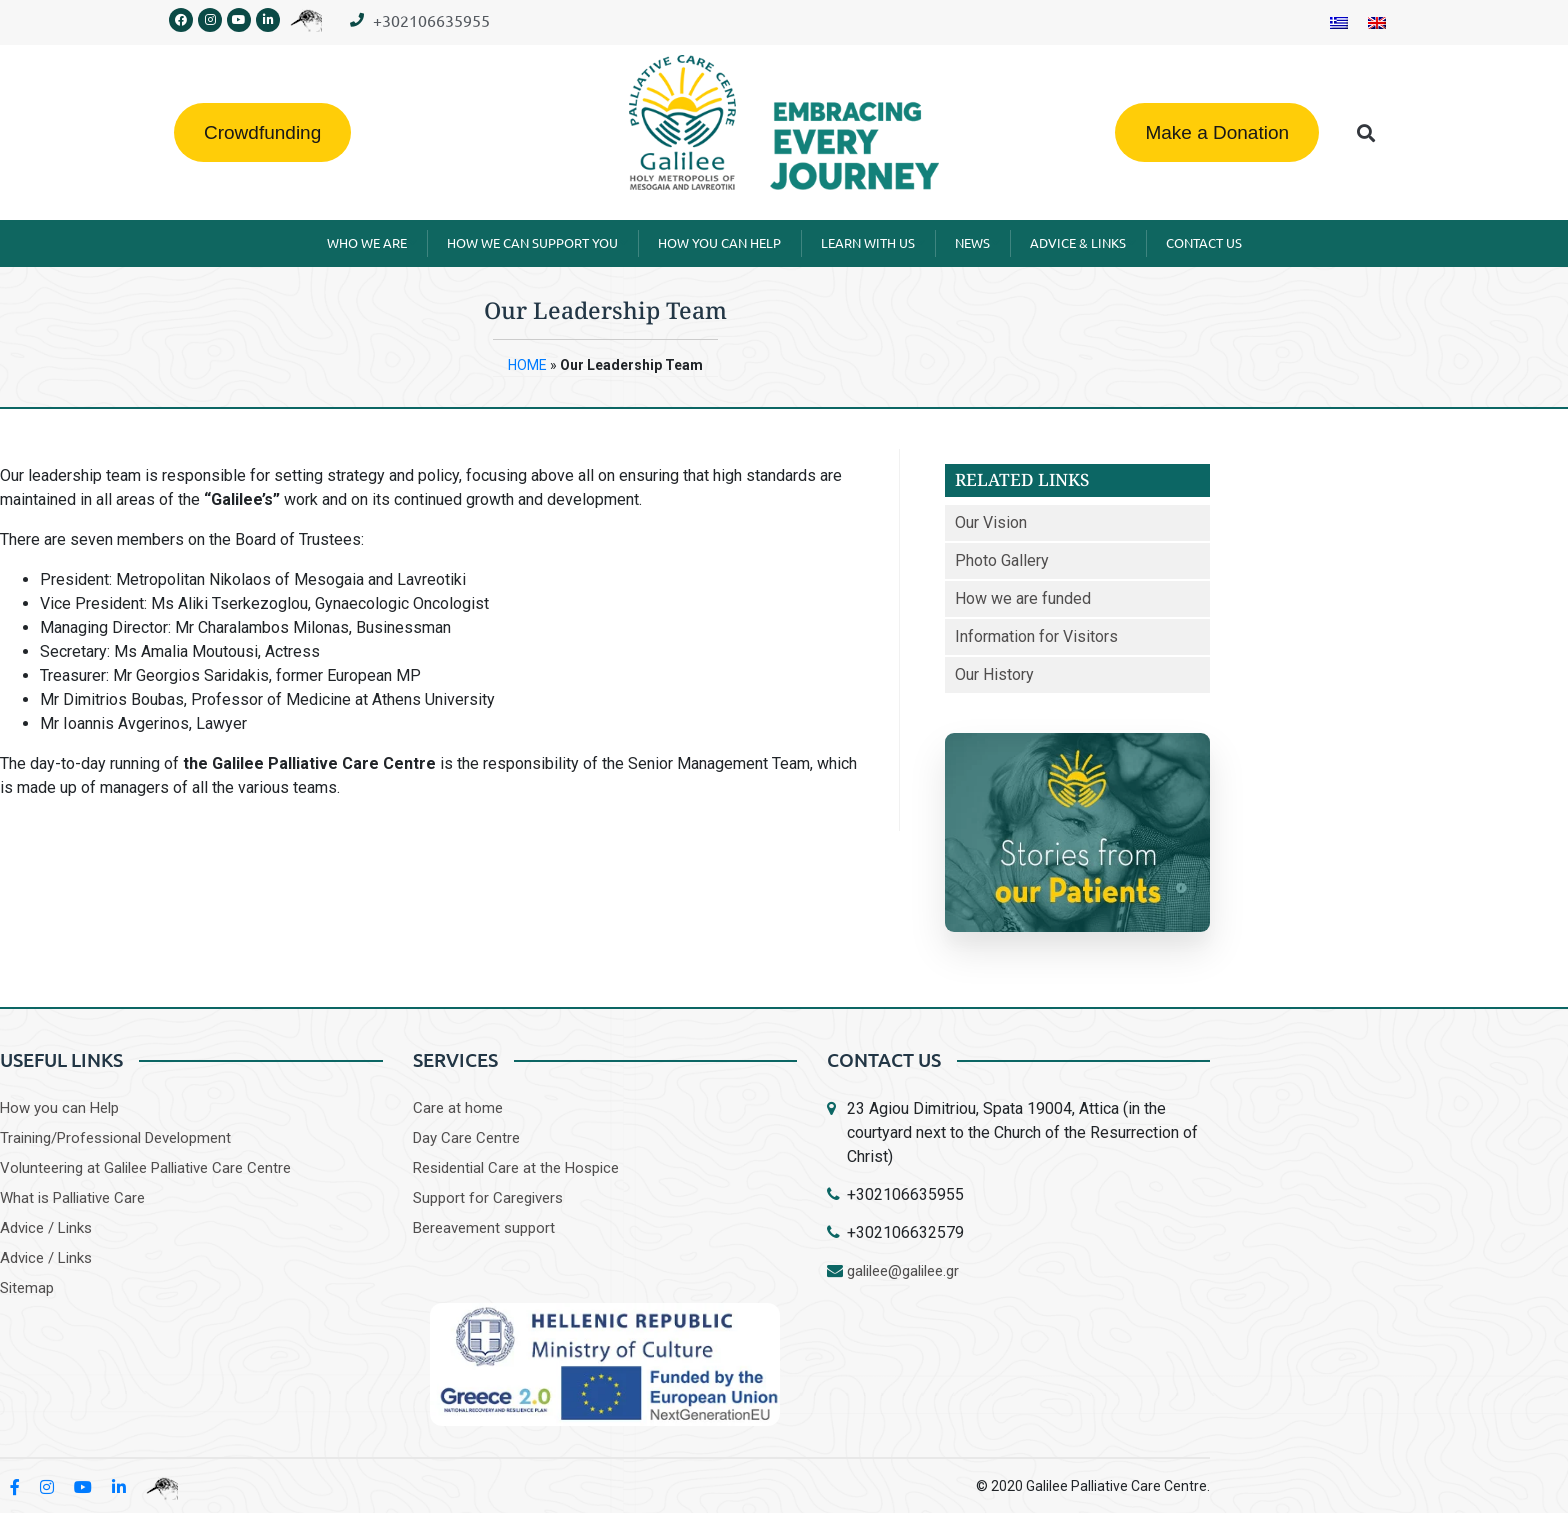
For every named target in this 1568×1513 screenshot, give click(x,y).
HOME (527, 365)
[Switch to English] (1377, 22)
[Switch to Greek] (1339, 22)
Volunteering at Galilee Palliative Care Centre (145, 1168)
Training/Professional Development (115, 1138)
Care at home (458, 1108)
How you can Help (59, 1108)
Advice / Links (46, 1228)
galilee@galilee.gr (903, 1271)
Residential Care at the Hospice (516, 1168)
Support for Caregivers (488, 1198)
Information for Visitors (1036, 636)
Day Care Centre (466, 1138)
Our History (994, 674)
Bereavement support (484, 1228)
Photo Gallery (1002, 560)
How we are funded (1023, 598)
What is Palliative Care (72, 1198)
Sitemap (27, 1288)
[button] (1366, 132)
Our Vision (991, 522)
